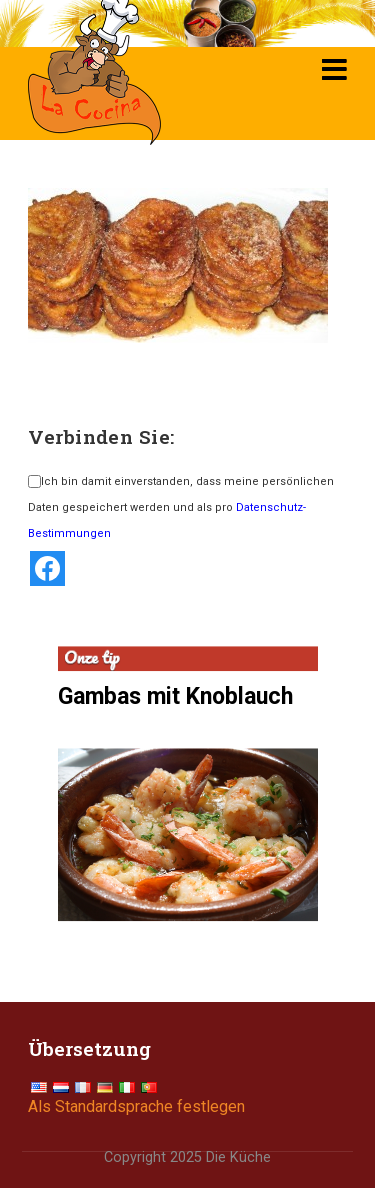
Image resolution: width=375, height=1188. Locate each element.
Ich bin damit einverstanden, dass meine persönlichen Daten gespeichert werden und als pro (181, 507)
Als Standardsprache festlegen (136, 1106)
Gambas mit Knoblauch (175, 696)
